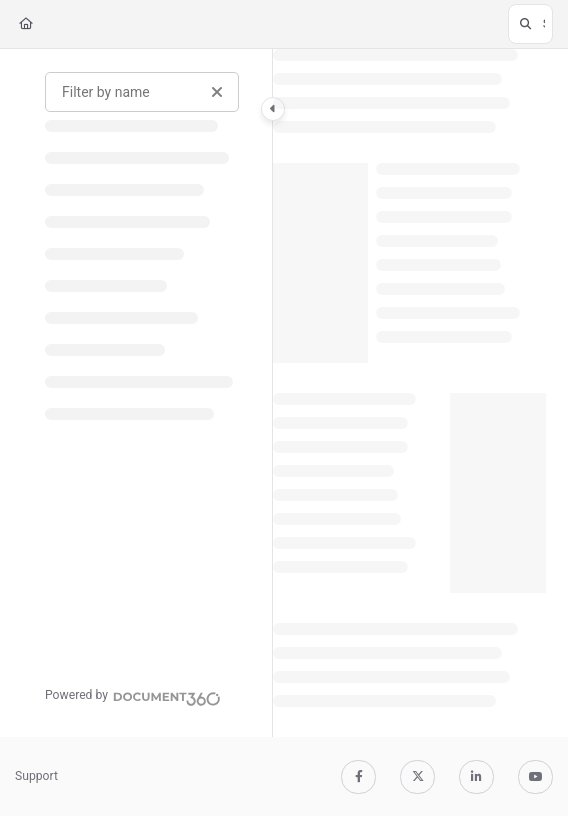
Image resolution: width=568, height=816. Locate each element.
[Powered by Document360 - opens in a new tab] (133, 696)
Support (36, 776)
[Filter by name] (142, 92)
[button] (530, 24)
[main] (409, 393)
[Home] (26, 24)
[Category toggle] (273, 109)
